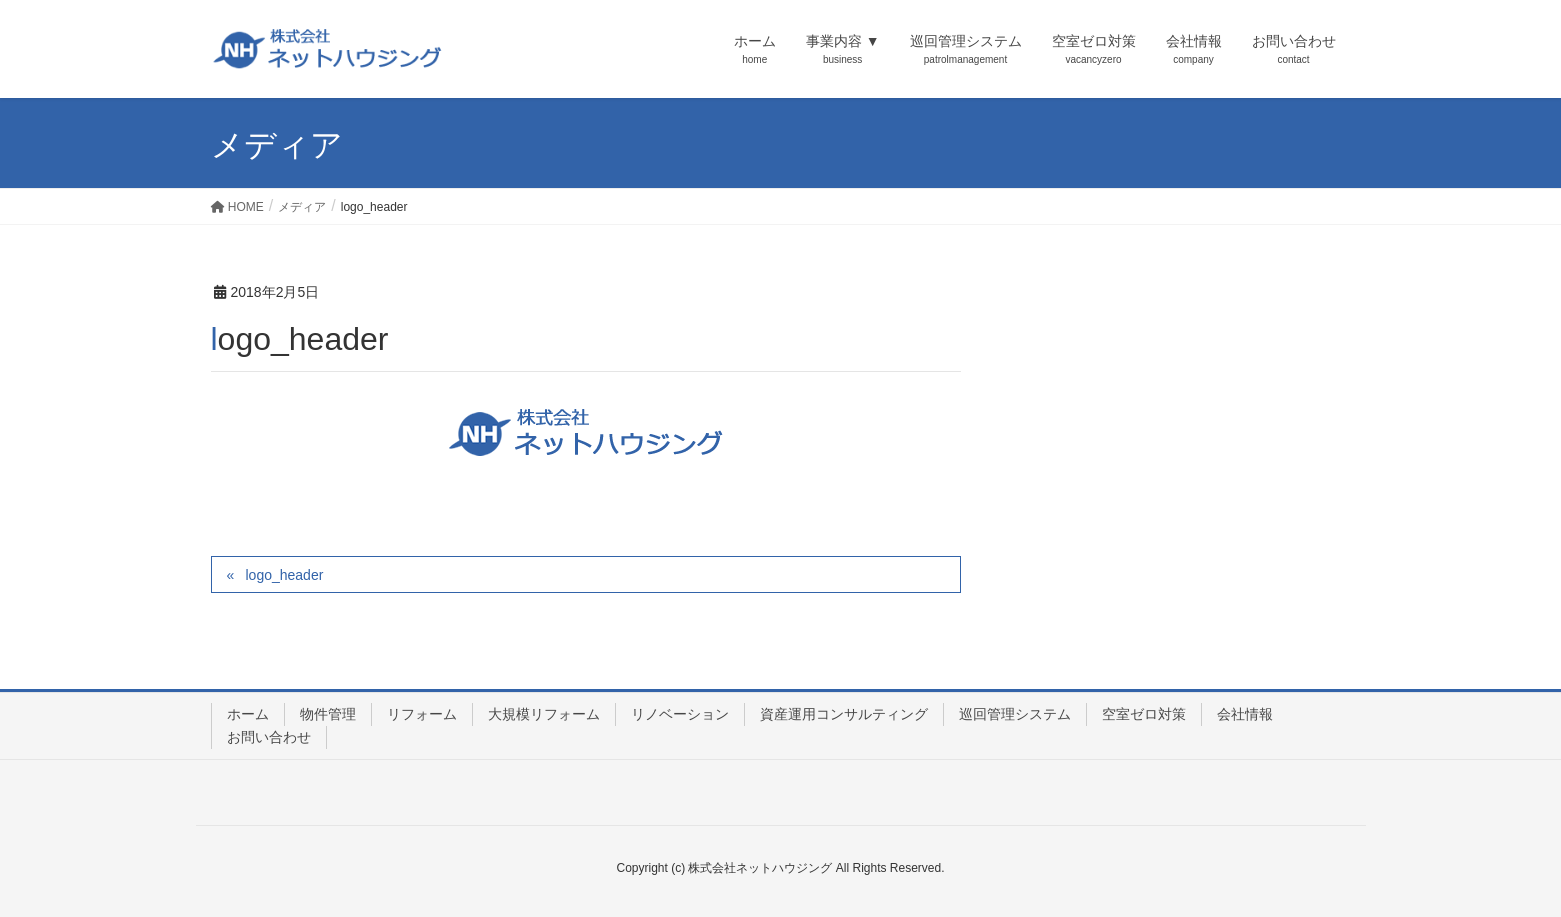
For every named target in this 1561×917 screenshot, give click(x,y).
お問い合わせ (269, 737)
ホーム (248, 714)
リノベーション (680, 714)
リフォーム (422, 714)
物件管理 (328, 714)
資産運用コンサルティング (844, 714)
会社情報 (1245, 714)
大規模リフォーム (544, 714)
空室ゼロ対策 (1144, 714)
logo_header (284, 575)
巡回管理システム (1015, 714)
